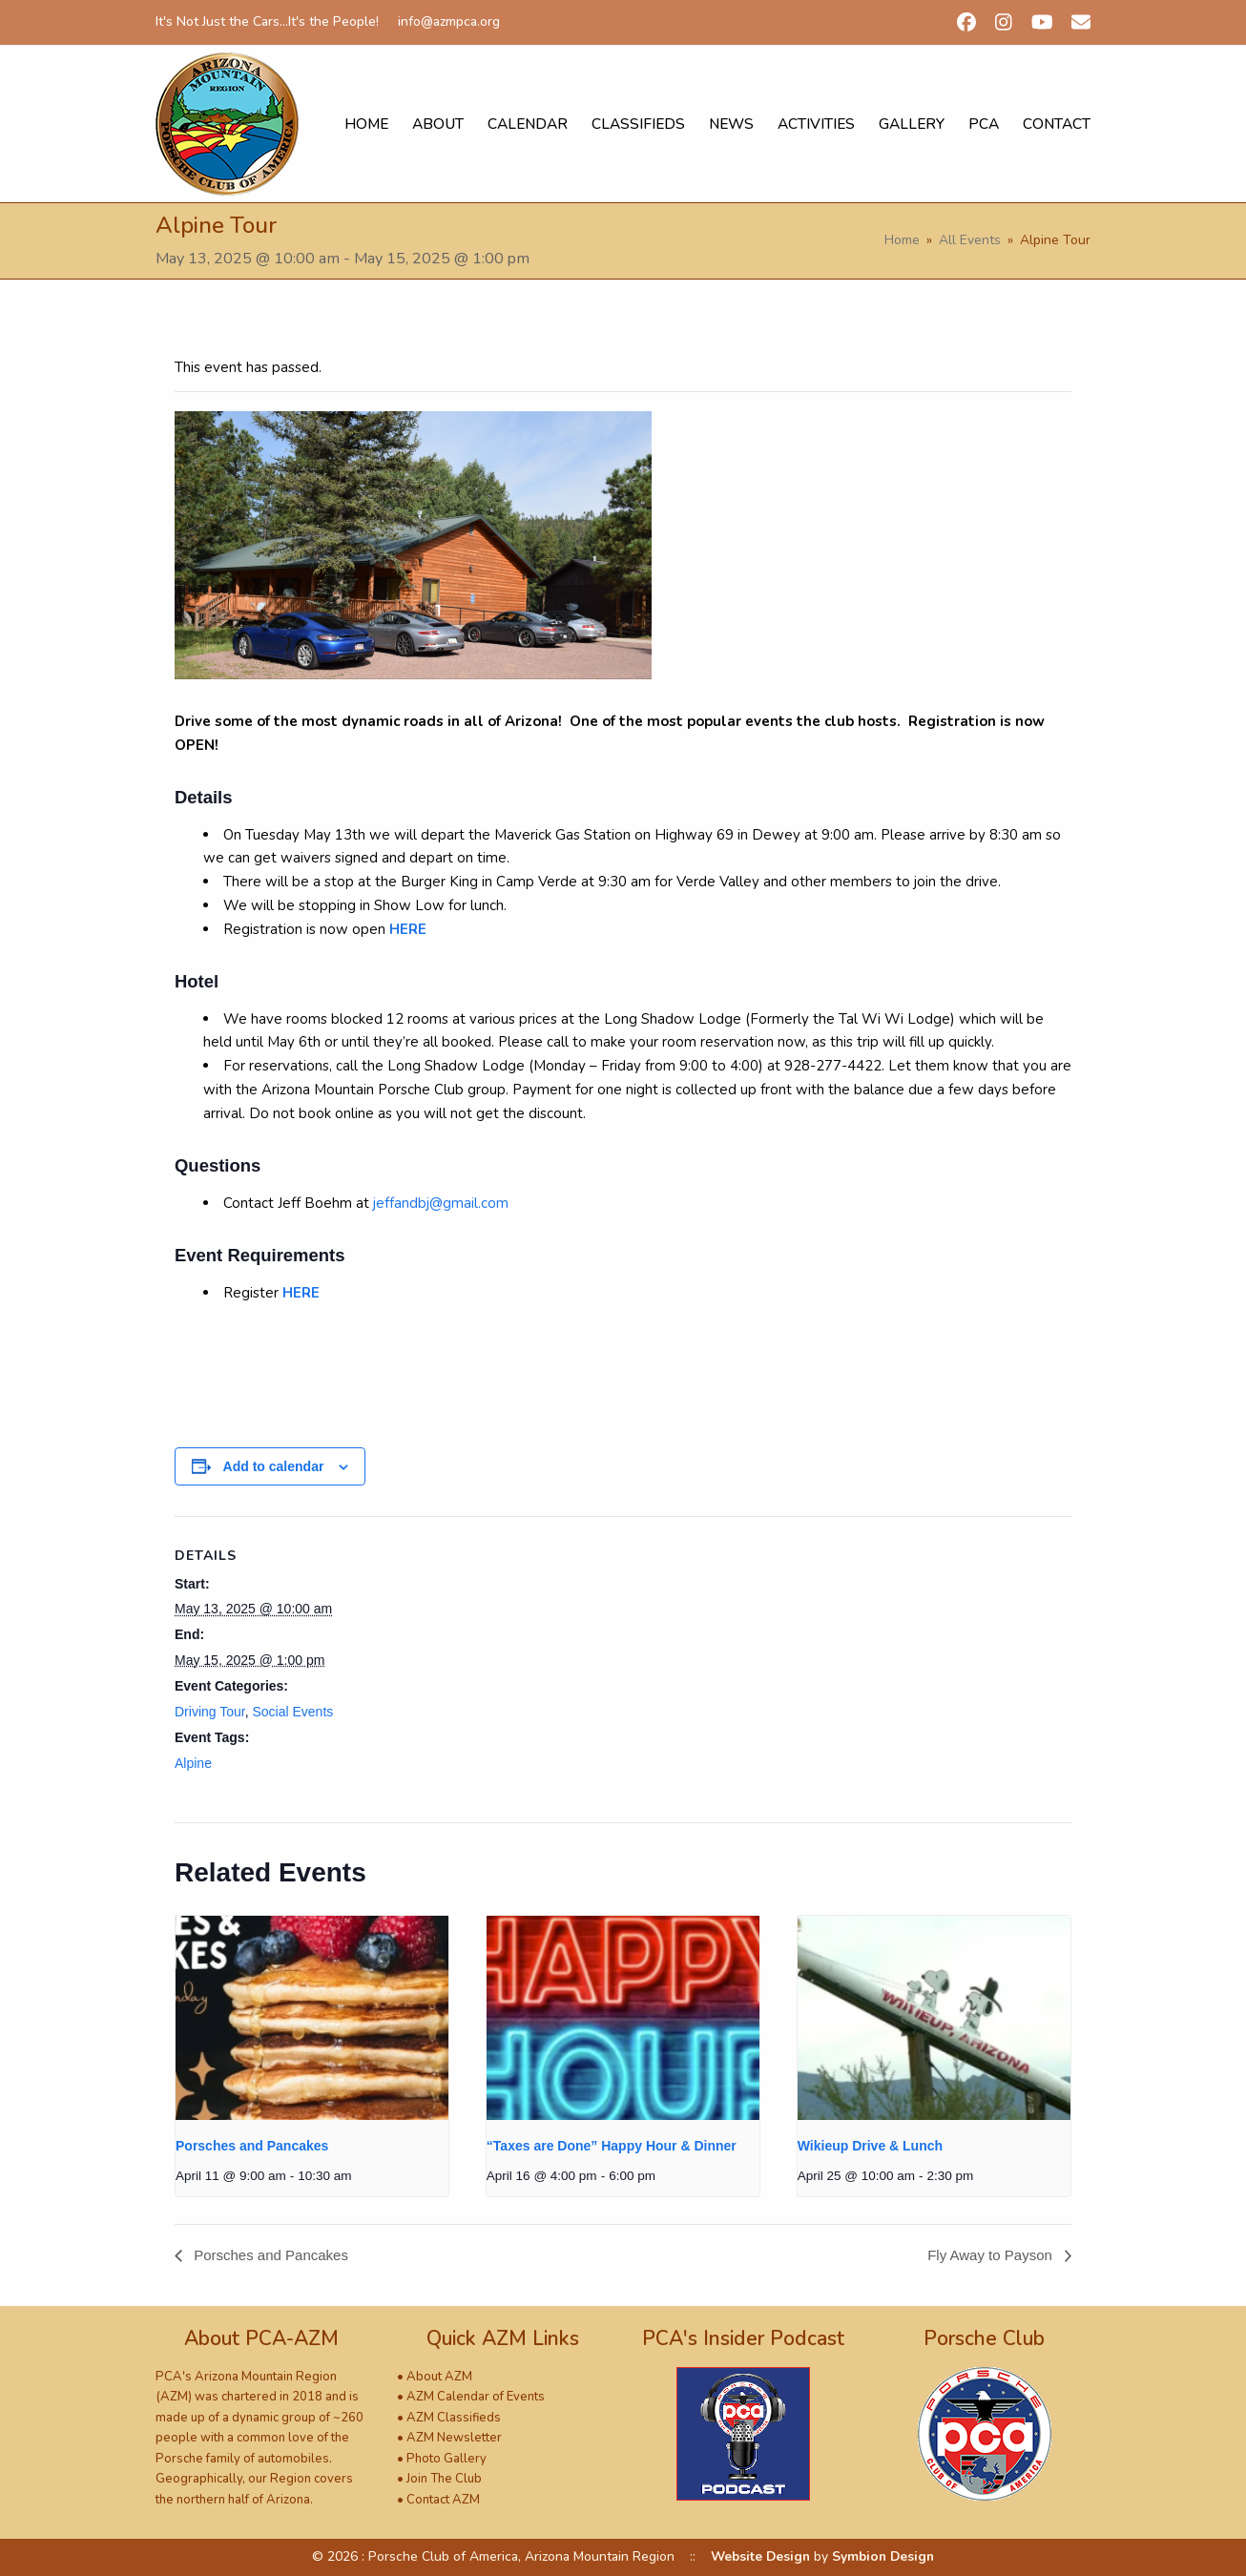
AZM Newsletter (454, 2437)
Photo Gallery (446, 2458)
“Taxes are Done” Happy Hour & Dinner (612, 2145)
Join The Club (444, 2478)
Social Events (292, 1711)
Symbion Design (883, 2556)
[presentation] (312, 2018)
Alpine (193, 1763)
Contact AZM (443, 2499)
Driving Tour (210, 1711)
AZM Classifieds (453, 2417)
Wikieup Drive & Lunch (870, 2145)
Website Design (760, 2556)
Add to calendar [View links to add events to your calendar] (273, 1466)
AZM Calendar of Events (475, 2396)
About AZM (439, 2376)
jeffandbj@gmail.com (441, 1203)
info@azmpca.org (449, 21)
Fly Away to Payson (991, 2255)
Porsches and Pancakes (252, 2145)
